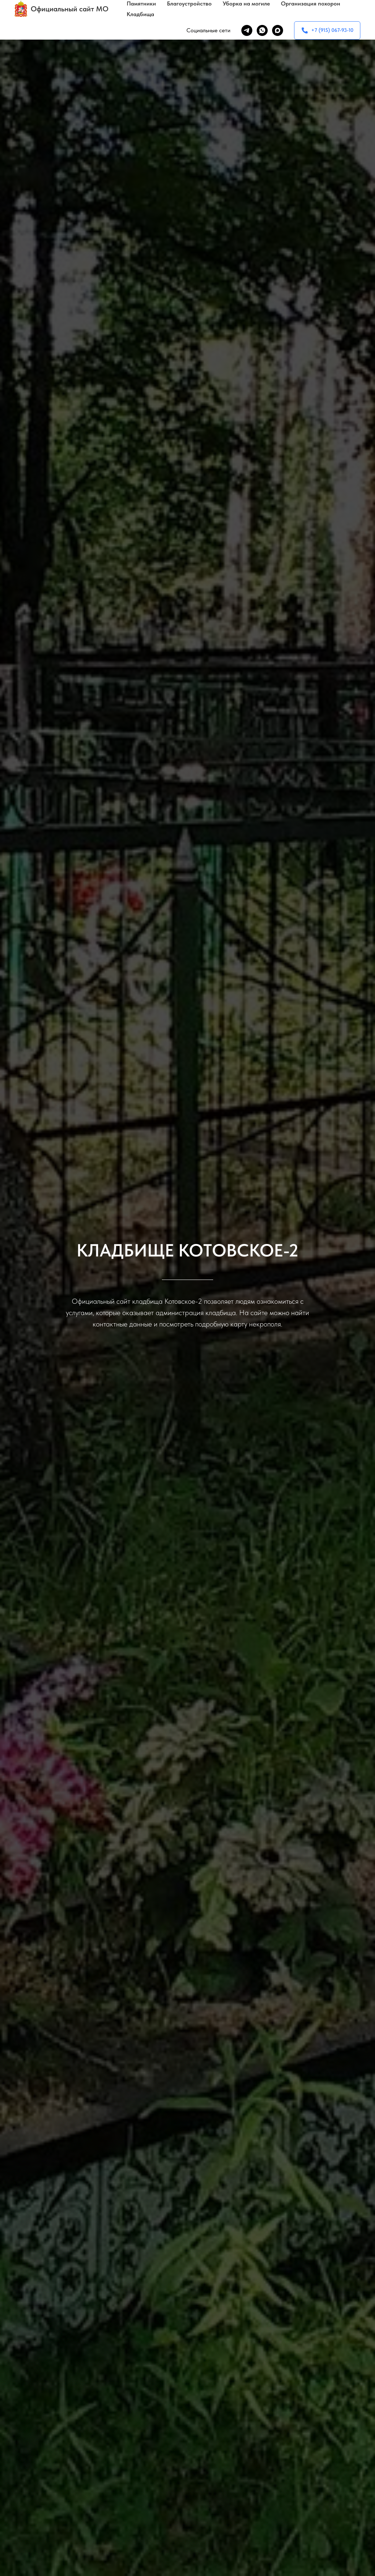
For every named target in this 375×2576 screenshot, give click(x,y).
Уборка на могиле (246, 3)
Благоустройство (189, 3)
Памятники (141, 3)
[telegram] (246, 30)
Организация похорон (310, 3)
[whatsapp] (262, 30)
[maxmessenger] (277, 30)
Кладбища (140, 14)
